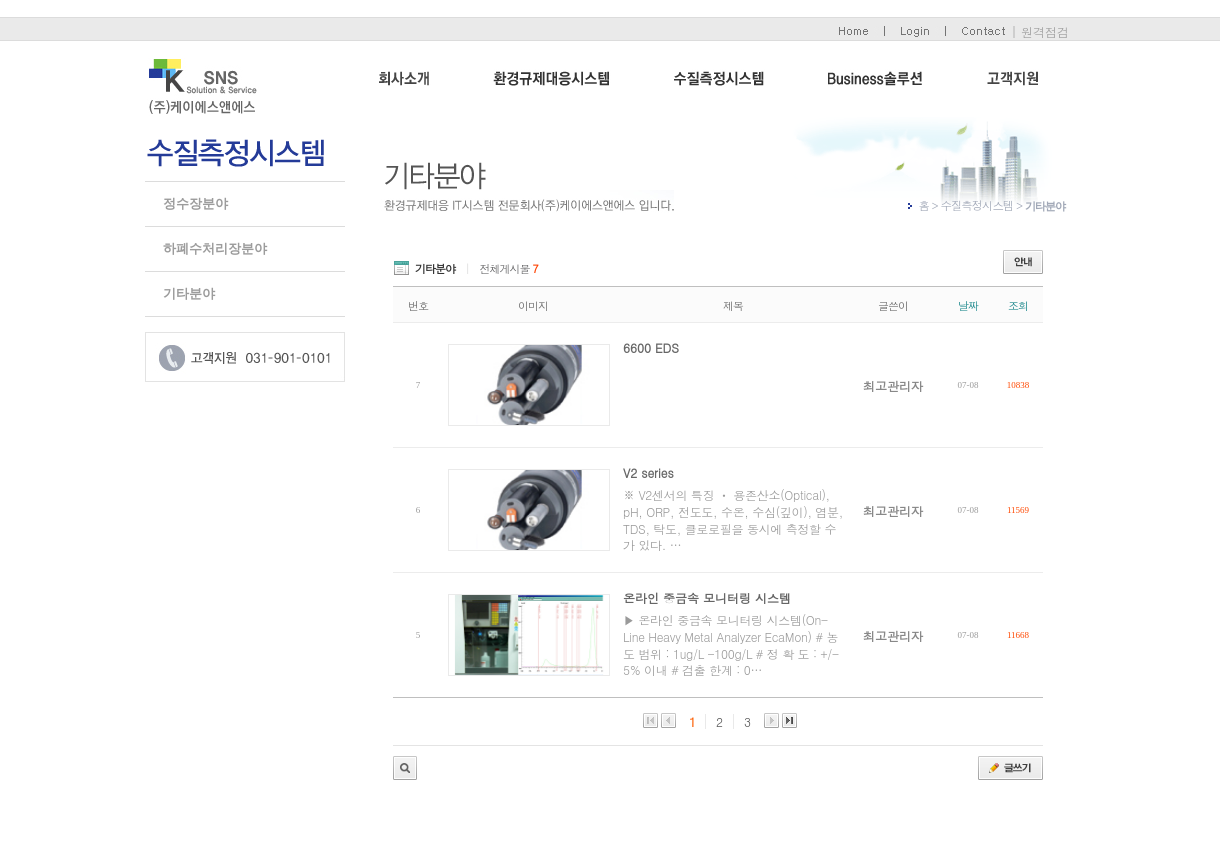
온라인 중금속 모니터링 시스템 (707, 597)
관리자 (405, 768)
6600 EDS (651, 347)
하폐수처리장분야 (215, 248)
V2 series (648, 472)
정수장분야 (195, 203)
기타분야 (189, 293)
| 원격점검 (1040, 31)
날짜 (968, 305)
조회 (1018, 305)
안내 (1023, 262)
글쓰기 (1010, 768)
